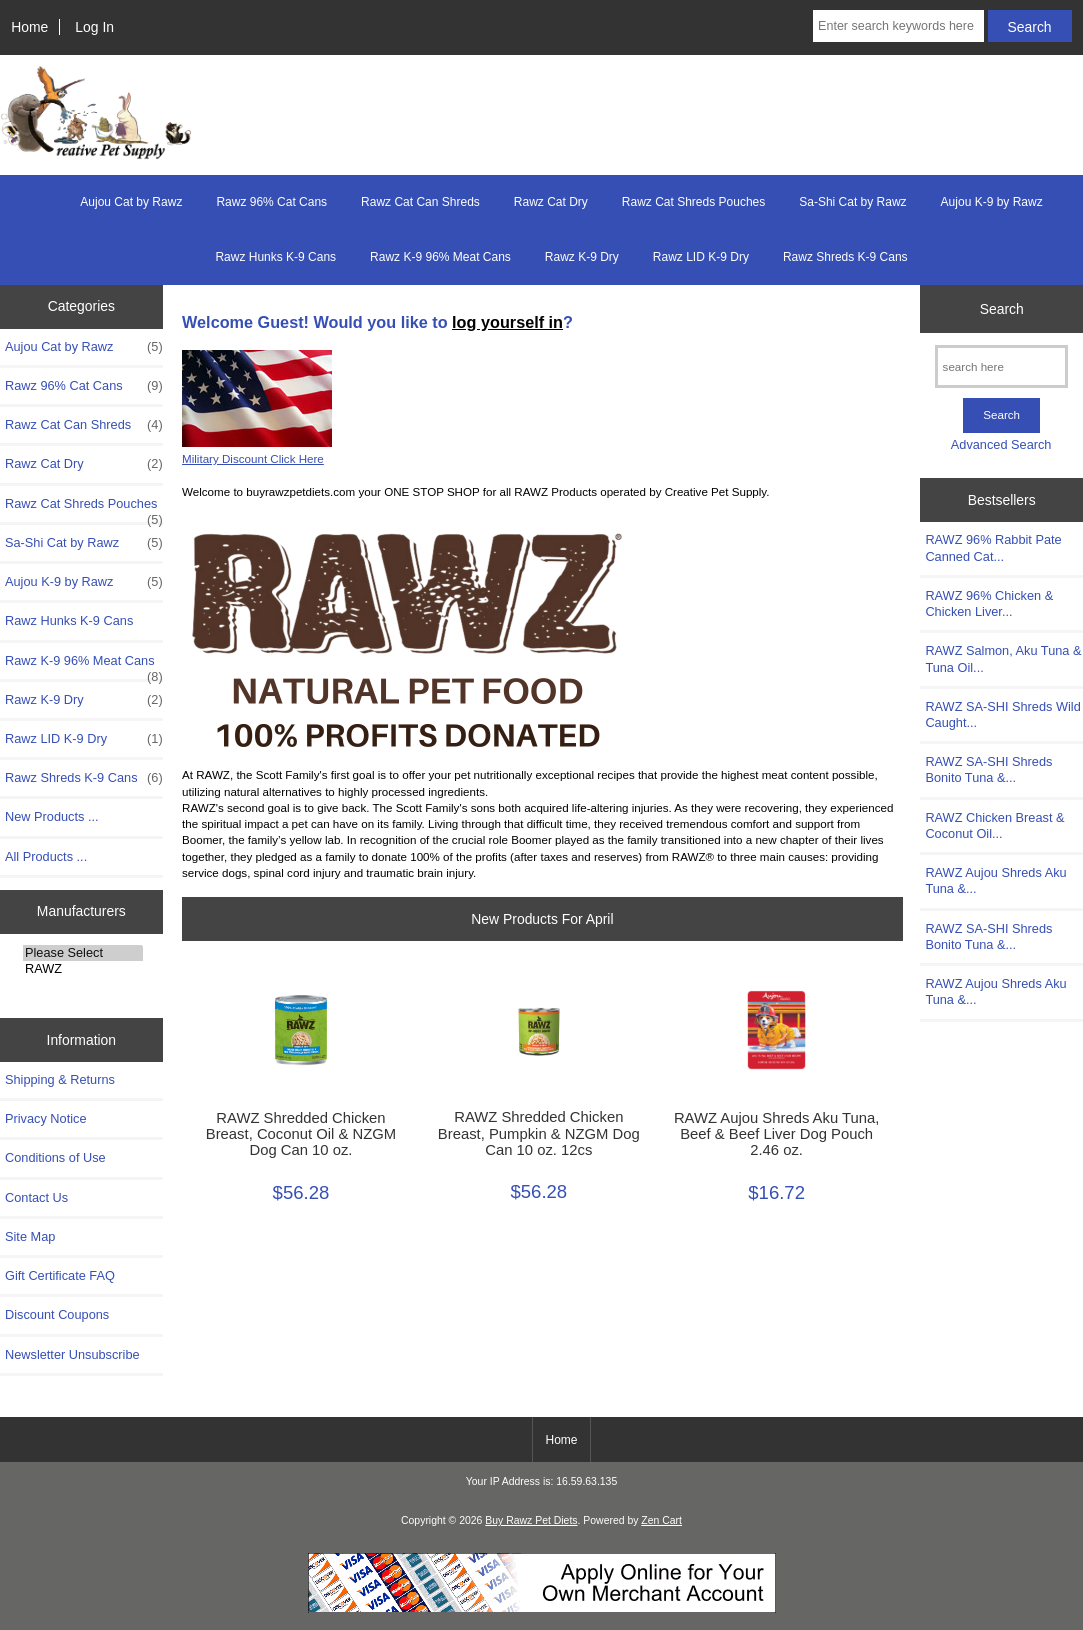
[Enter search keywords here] (898, 26)
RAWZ (83, 969)
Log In (94, 27)
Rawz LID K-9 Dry (701, 257)
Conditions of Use (55, 1157)
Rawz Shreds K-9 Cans (845, 257)
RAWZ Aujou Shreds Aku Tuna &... (995, 880)
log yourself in (507, 322)
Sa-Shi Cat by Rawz (852, 202)
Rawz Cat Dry (551, 202)
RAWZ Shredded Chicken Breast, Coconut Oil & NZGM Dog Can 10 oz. (301, 1134)
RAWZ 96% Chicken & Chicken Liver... (989, 603)
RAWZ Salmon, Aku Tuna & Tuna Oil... (1003, 658)
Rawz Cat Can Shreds (420, 202)
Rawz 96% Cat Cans (271, 202)
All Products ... (46, 856)
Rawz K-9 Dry (582, 257)
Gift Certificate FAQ (60, 1275)
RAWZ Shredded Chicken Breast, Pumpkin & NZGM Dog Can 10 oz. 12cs (539, 1133)
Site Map (30, 1236)
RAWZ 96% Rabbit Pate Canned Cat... (993, 547)
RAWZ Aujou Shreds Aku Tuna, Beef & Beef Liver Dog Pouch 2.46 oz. (777, 1134)
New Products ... (52, 816)
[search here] (1001, 366)
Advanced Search (1001, 444)
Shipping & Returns (60, 1079)
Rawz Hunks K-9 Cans (275, 257)
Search (1002, 308)
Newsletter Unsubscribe (72, 1354)
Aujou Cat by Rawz (131, 202)
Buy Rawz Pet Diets (531, 1520)
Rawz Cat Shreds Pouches (693, 202)
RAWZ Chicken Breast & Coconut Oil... (994, 825)
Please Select (83, 953)
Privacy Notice (45, 1118)
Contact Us (36, 1197)
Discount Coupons (57, 1314)
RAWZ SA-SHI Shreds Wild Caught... (1002, 714)
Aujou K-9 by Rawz (992, 202)
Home (29, 27)
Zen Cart (661, 1520)
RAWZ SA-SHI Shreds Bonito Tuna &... (988, 769)
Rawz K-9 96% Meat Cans (440, 257)
